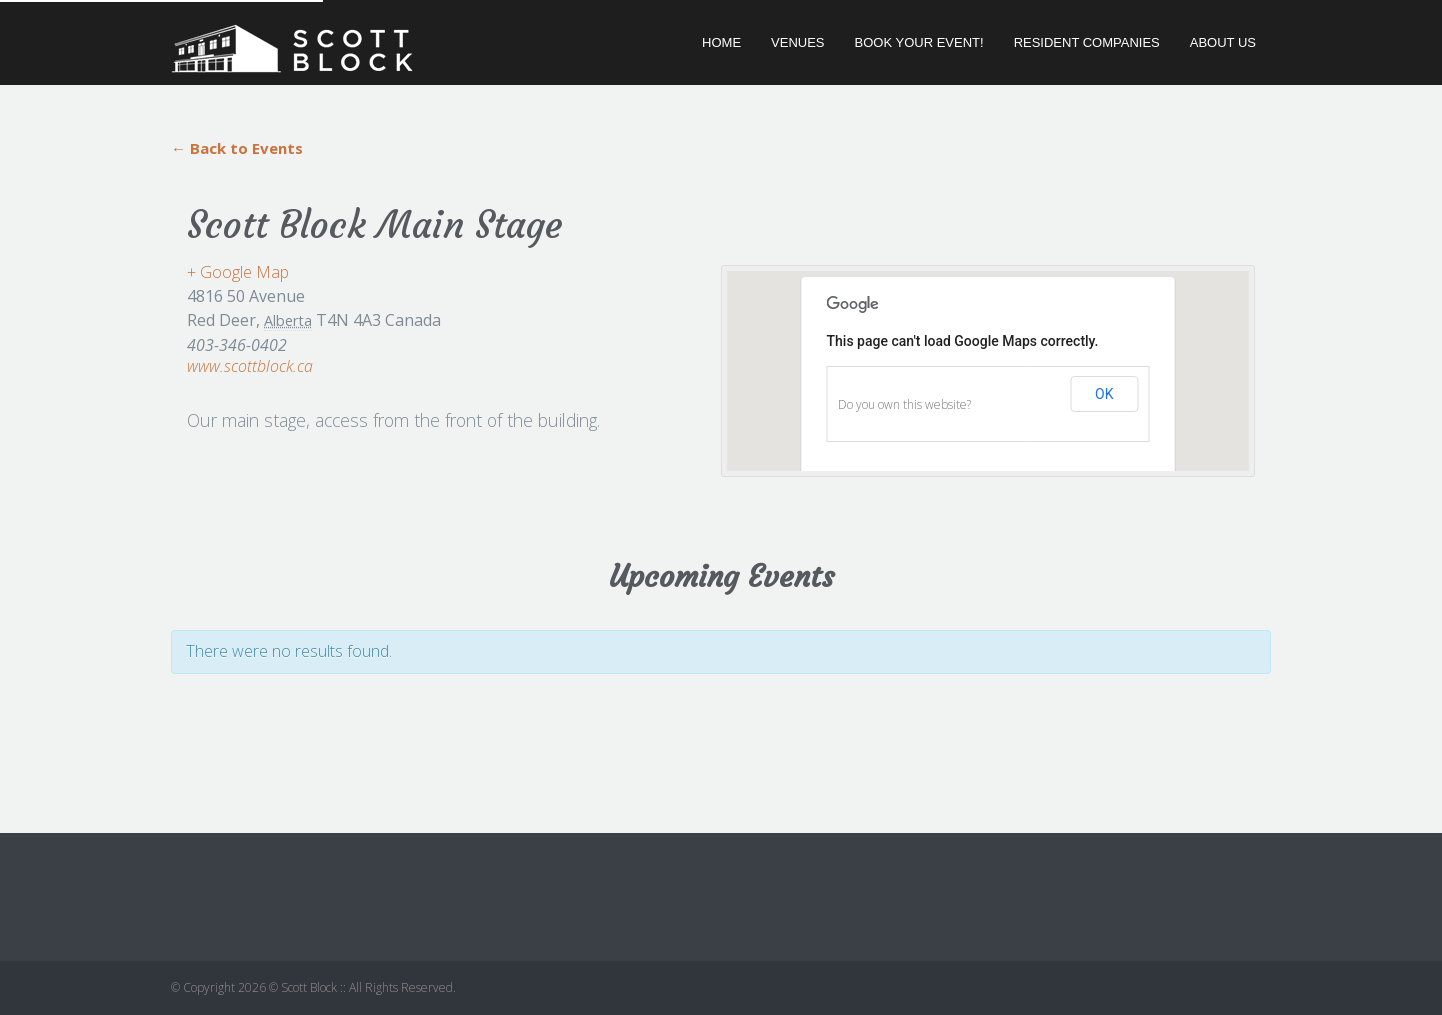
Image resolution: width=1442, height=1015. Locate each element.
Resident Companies (1087, 42)
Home (721, 42)
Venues (797, 42)
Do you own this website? (904, 404)
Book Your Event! (919, 42)
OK (1104, 394)
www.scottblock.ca (250, 366)
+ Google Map (238, 272)
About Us (1223, 42)
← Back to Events (237, 148)
